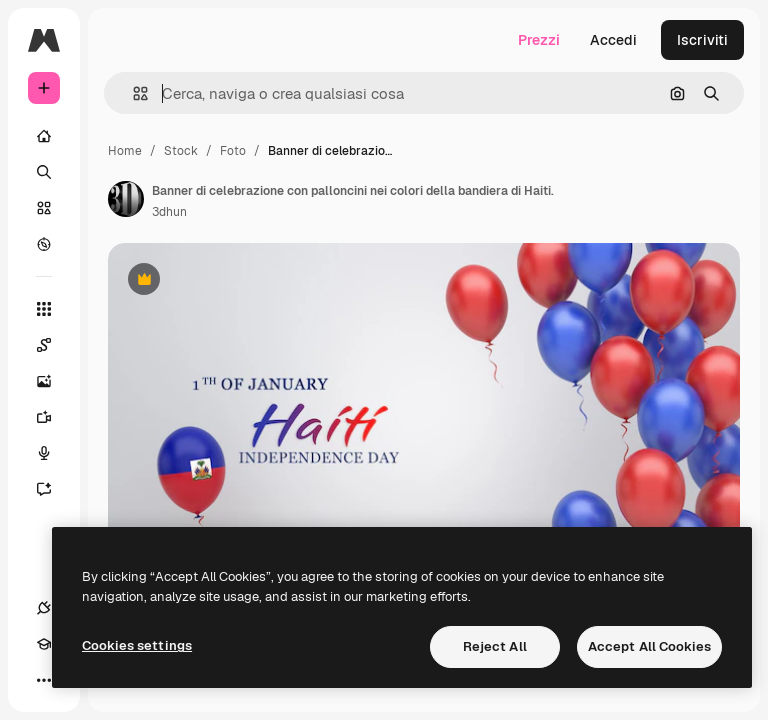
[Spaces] (54, 345)
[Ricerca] (44, 172)
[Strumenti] (44, 309)
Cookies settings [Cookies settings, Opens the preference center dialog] (137, 645)
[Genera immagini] (54, 381)
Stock (181, 151)
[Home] (44, 136)
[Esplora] (44, 244)
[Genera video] (54, 417)
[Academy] (44, 644)
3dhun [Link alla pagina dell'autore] (169, 212)
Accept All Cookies (649, 646)
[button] (132, 93)
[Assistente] (54, 489)
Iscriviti (702, 40)
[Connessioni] (44, 608)
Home (125, 151)
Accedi (613, 40)
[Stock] (44, 208)
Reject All (495, 646)
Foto (233, 151)
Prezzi (539, 40)
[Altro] (44, 680)
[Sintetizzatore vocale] (54, 453)
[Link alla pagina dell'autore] (126, 199)
